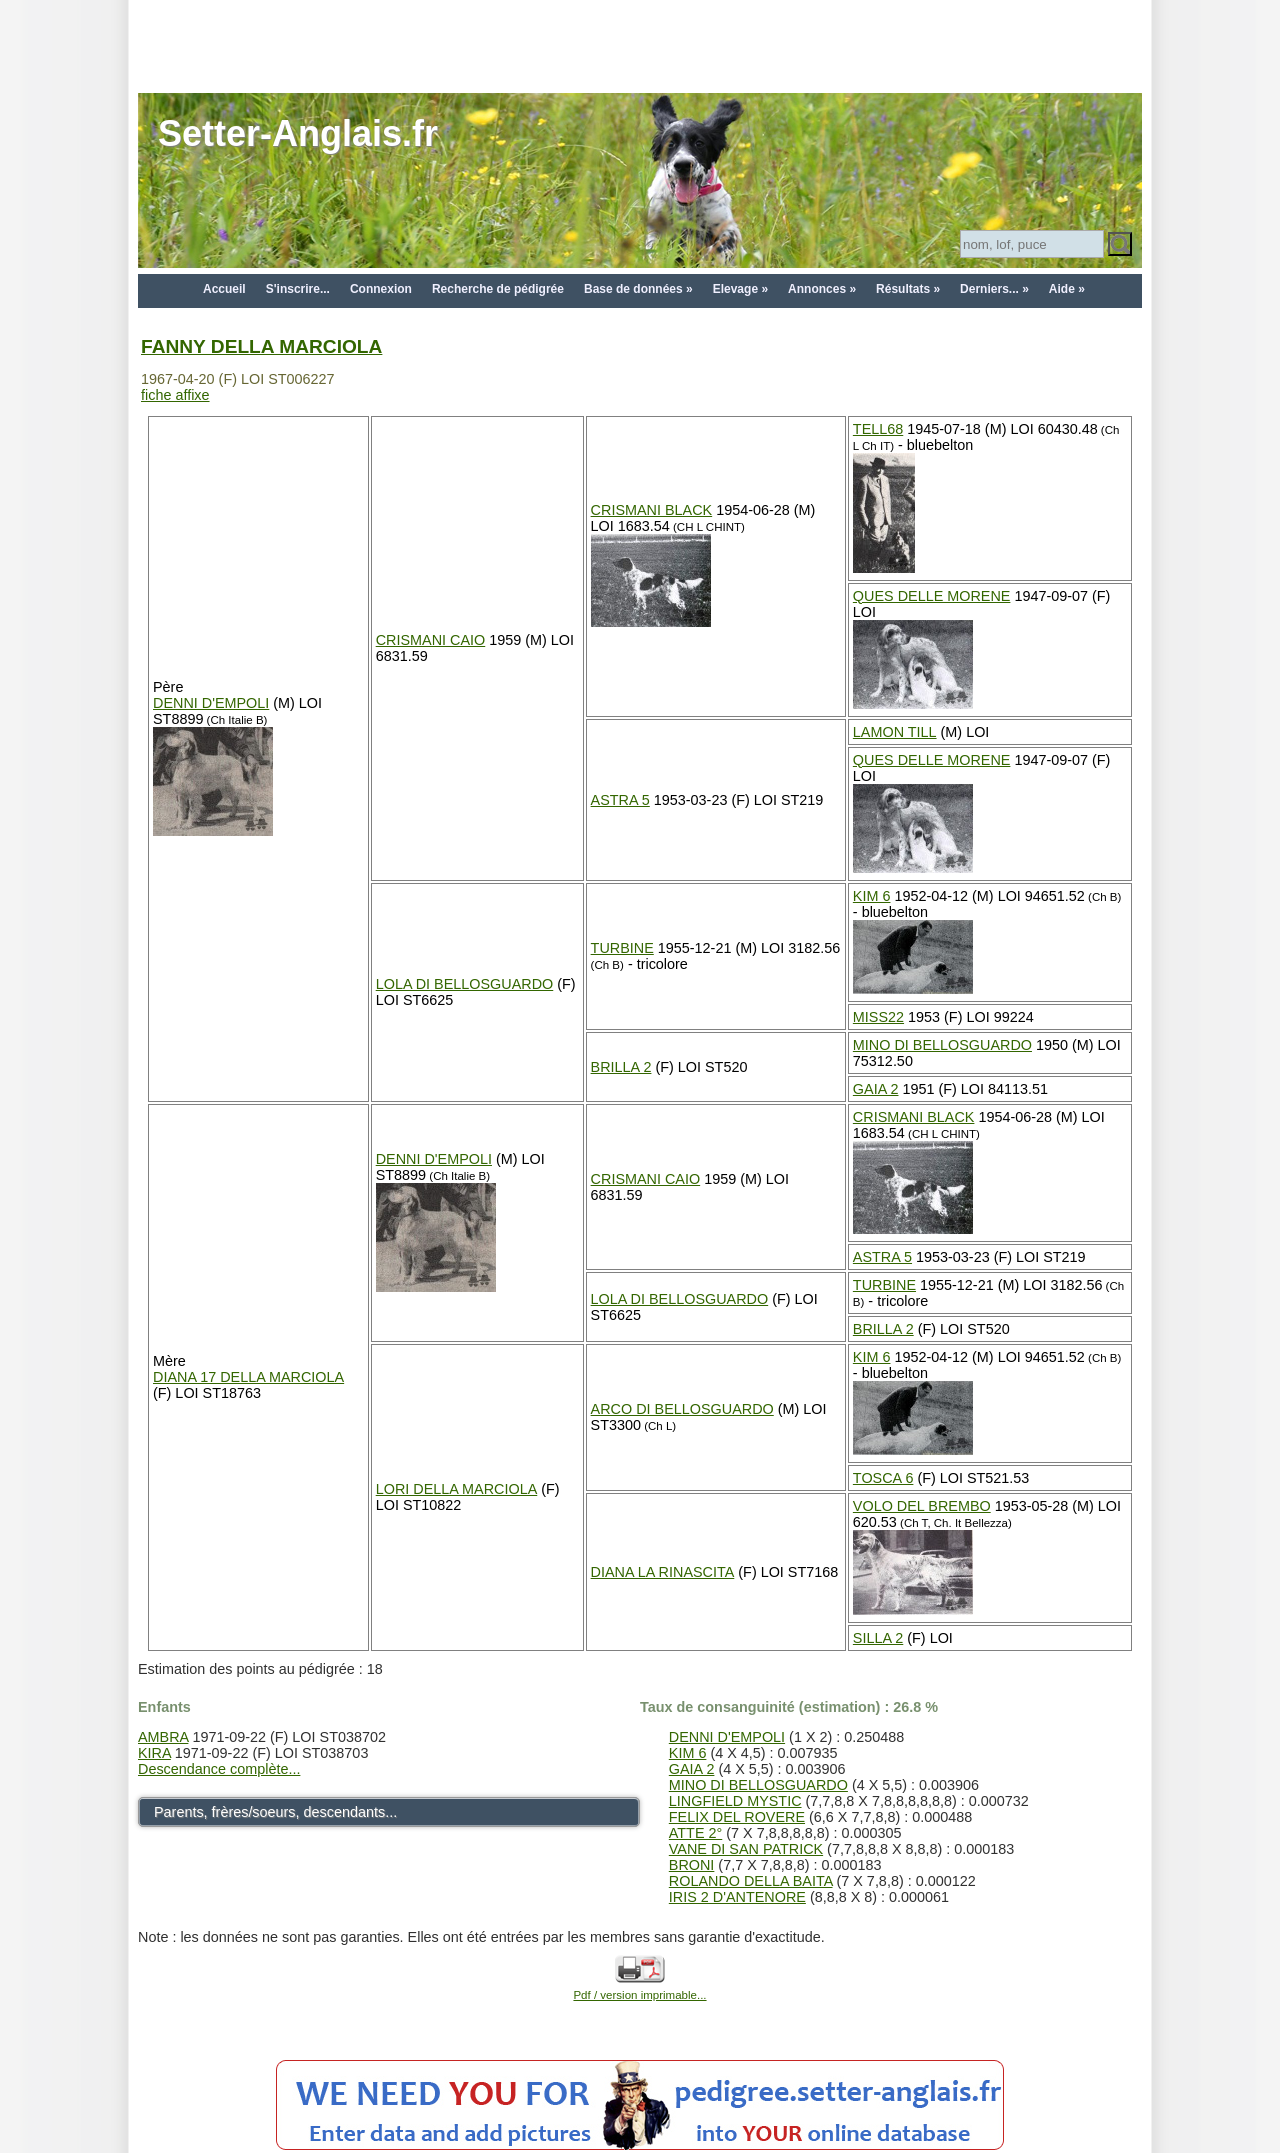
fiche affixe (175, 395)
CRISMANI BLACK (652, 510)
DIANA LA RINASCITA (663, 1572)
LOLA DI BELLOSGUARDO (465, 984)
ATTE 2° (695, 1833)
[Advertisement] (640, 45)
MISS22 (878, 1017)
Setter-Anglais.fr (298, 133)
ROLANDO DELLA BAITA (751, 1881)
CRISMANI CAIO (431, 640)
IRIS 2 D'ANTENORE (737, 1897)
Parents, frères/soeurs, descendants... (275, 1812)
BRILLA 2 (621, 1067)
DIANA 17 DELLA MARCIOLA (248, 1377)
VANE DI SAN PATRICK (746, 1849)
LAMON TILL (895, 732)
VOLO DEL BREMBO (922, 1506)
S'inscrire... (298, 289)
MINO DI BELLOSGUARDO (942, 1045)
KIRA (154, 1753)
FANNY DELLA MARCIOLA (261, 346)
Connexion (381, 289)
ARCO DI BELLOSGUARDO (682, 1409)
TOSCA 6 (883, 1478)
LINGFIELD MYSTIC (735, 1801)
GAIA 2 (876, 1089)
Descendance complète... (219, 1769)
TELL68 (878, 429)
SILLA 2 (878, 1638)
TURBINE (622, 948)
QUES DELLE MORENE (932, 596)
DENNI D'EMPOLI (211, 703)
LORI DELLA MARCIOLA (457, 1489)
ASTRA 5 (620, 800)
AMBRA (163, 1737)
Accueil (224, 289)
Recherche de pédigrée (498, 289)
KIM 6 (872, 896)
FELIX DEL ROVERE (737, 1817)
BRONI (692, 1865)
